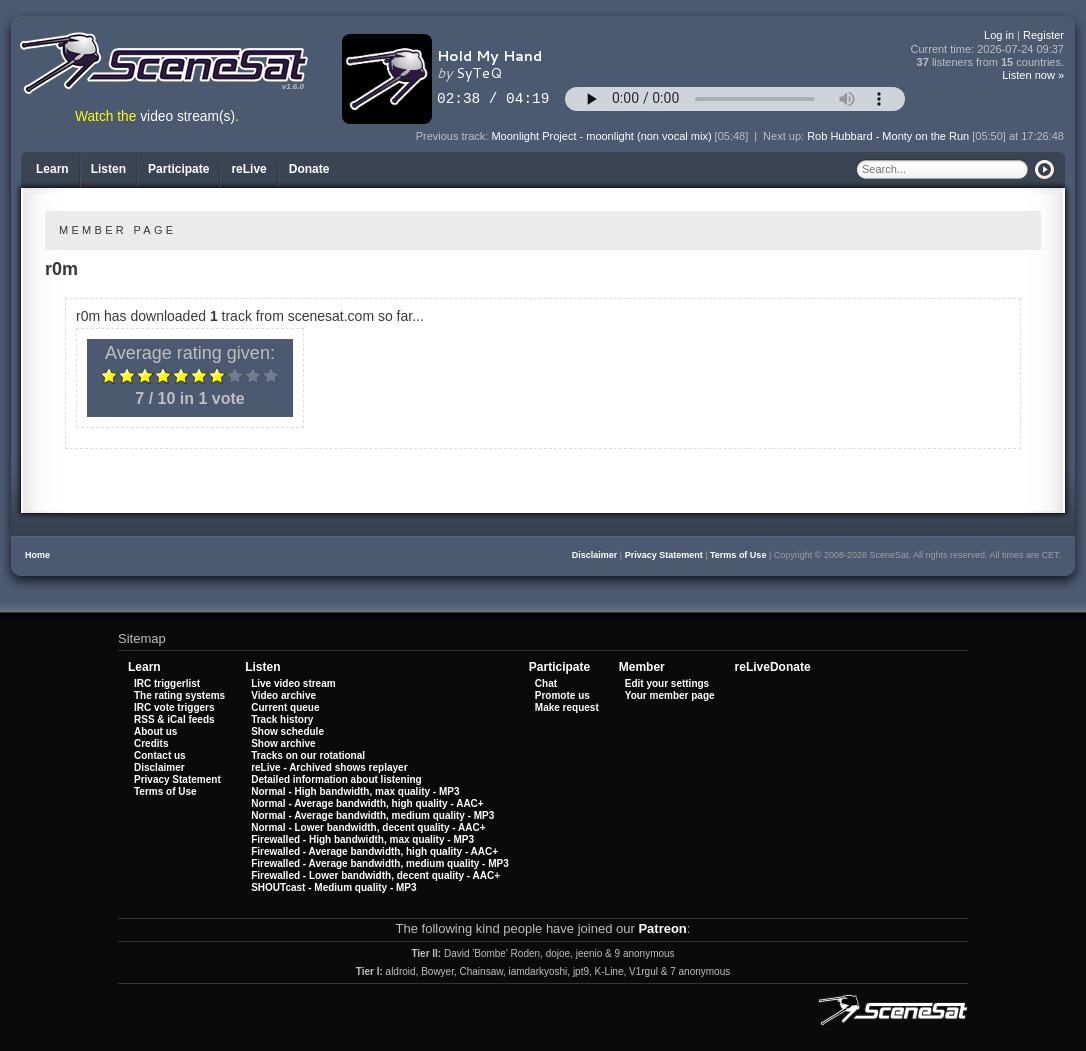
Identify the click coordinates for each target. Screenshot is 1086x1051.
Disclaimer (595, 555)
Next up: (785, 136)
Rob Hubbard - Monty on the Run (888, 136)
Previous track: (454, 136)
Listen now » (1033, 75)
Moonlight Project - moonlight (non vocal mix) (601, 136)
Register (1043, 35)
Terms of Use (738, 555)
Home (37, 555)
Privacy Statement (664, 555)
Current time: (988, 49)
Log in (999, 35)
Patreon (662, 928)
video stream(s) (187, 116)
